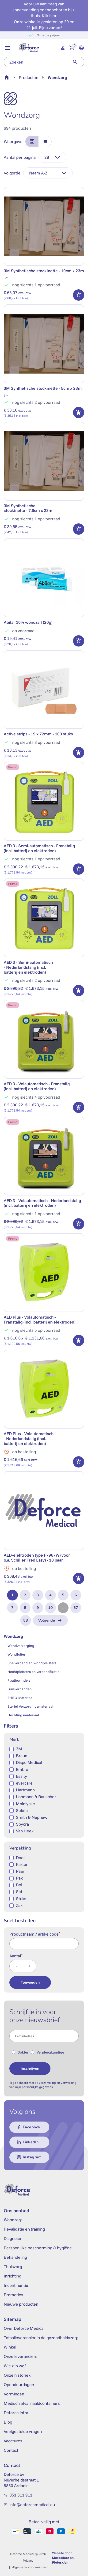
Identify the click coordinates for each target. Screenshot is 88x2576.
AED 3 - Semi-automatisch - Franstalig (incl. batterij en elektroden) (39, 848)
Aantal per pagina (20, 157)
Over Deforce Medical (24, 2328)
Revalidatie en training (24, 2229)
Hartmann (25, 1790)
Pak (19, 1878)
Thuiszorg (13, 2266)
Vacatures (13, 2441)
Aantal (16, 1956)
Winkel (10, 2347)
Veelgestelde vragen (23, 2431)
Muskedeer (60, 2558)
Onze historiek (17, 2375)
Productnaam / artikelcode (34, 1934)
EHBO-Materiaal (20, 1697)
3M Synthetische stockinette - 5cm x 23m (43, 388)
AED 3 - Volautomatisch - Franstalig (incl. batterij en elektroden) (37, 1086)
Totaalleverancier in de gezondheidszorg (41, 2337)
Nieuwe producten (21, 2304)
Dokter (23, 2052)
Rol (19, 1885)
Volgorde (12, 173)
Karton (22, 1864)
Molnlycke (25, 1803)
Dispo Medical (29, 1762)
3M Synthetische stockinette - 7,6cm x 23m (28, 508)
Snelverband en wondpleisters (32, 1663)
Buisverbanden (20, 1689)
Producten (28, 77)
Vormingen (14, 2394)
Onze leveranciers (20, 2356)
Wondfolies (17, 1654)
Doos (21, 1857)
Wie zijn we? (15, 2365)
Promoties (13, 2294)
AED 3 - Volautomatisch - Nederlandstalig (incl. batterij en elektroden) (42, 1203)
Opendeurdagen (19, 2384)
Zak (19, 1905)
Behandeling (15, 2257)
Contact (11, 2450)
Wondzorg (13, 1636)
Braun (21, 1755)
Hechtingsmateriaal (23, 1715)
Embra (22, 1769)
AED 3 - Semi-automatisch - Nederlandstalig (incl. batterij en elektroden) (28, 967)
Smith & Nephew (31, 1817)
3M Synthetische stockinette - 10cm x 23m (44, 270)
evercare (24, 1783)
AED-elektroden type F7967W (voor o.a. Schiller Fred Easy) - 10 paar (37, 1557)
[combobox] (35, 62)
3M (19, 1748)
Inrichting (12, 2276)
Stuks (21, 1898)
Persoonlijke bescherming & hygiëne (38, 2248)
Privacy (28, 2560)
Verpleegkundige (50, 2052)
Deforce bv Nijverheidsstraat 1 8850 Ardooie (21, 2480)
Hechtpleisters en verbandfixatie (33, 1671)
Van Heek (25, 1831)
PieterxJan (60, 2562)
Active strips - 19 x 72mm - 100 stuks (38, 734)
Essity (21, 1776)
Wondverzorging (21, 1645)
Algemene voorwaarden (29, 2567)
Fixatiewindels (19, 1680)
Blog (8, 2422)
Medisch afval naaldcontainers (32, 2403)
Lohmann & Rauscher (36, 1796)
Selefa (22, 1810)
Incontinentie (16, 2285)
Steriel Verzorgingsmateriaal (30, 1706)
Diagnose (12, 2238)
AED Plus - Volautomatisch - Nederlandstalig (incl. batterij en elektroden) (29, 1438)
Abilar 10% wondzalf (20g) (28, 622)
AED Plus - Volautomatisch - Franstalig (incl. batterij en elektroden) (39, 1319)
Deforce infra (16, 2412)
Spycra (22, 1824)
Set (19, 1891)
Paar (20, 1871)
